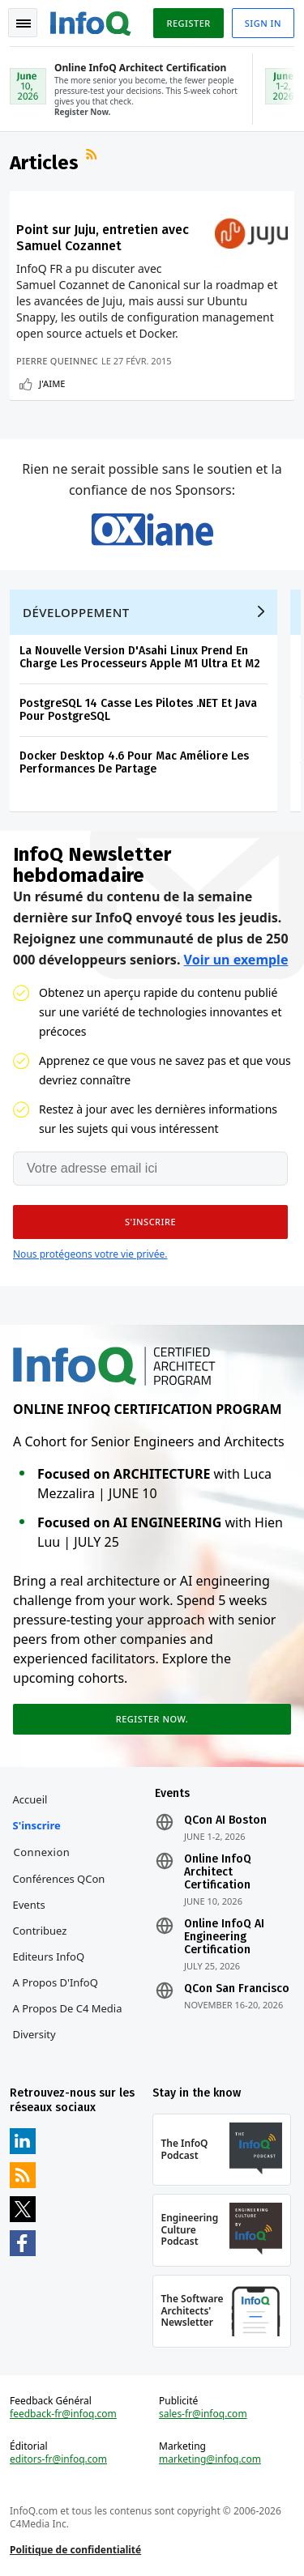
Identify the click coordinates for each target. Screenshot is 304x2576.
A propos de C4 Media (67, 2008)
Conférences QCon (59, 1878)
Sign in (263, 23)
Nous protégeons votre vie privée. (90, 1254)
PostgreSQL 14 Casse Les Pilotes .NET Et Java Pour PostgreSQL (138, 709)
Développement (76, 612)
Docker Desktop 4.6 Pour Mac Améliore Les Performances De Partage (134, 762)
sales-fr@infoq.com (203, 2414)
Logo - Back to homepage (90, 21)
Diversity (34, 2034)
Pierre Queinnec (57, 361)
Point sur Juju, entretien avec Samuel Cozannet (102, 237)
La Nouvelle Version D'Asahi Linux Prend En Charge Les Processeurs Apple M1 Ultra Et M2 (139, 657)
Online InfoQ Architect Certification (217, 1872)
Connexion (42, 1852)
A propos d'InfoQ (55, 1982)
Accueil (30, 1799)
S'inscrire (37, 1825)
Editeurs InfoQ (49, 1956)
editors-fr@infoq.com (58, 2459)
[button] (150, 1222)
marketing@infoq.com (210, 2459)
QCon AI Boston (225, 1820)
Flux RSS (93, 156)
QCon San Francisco (236, 1988)
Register (188, 23)
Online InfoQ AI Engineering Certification (224, 1937)
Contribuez (40, 1930)
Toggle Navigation (23, 23)
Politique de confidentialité (75, 2550)
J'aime (52, 383)
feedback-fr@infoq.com (63, 2414)
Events (29, 1904)
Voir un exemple (236, 960)
